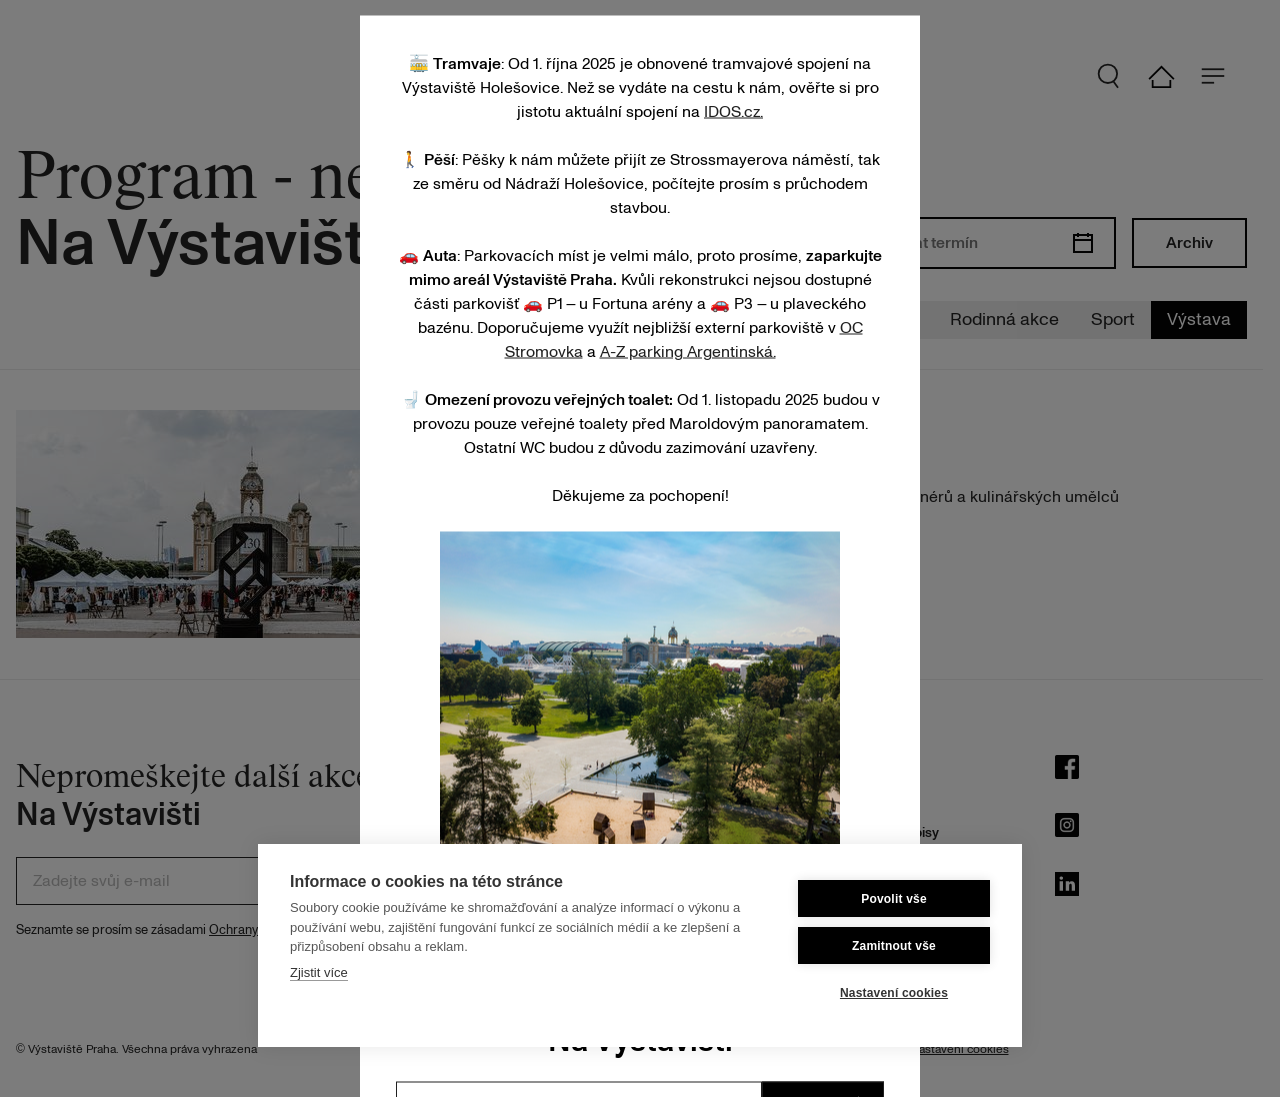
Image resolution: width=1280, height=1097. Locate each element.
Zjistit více (319, 972)
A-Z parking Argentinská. (688, 351)
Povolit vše (894, 899)
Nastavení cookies (894, 993)
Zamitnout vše (894, 946)
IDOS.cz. (733, 111)
